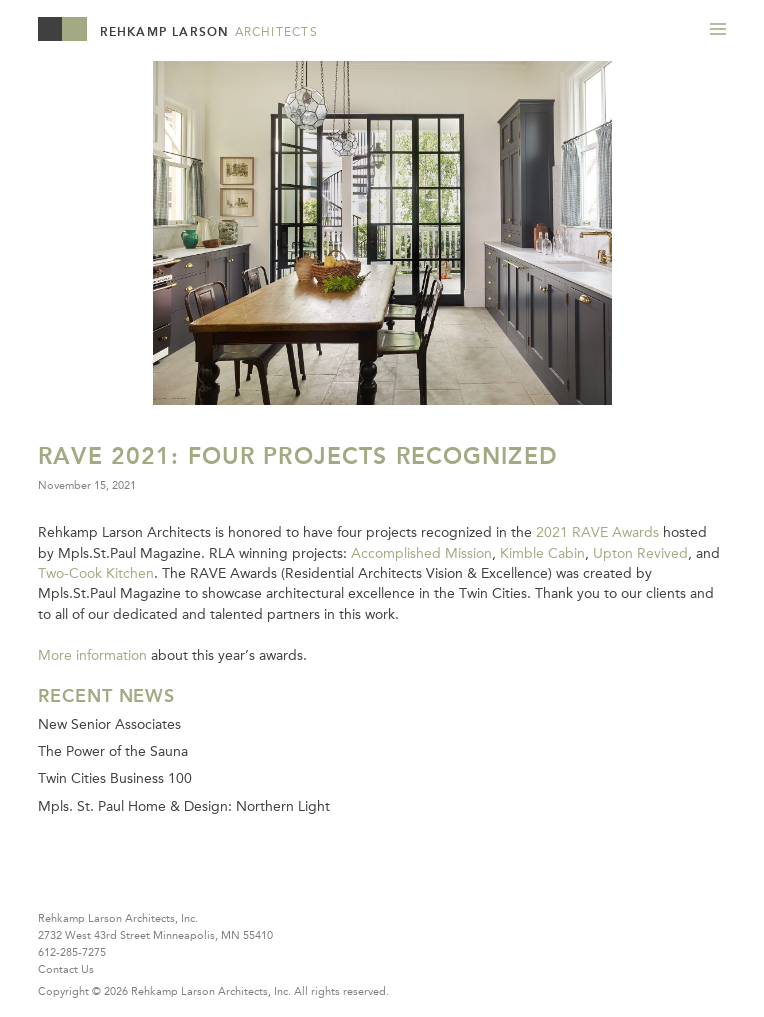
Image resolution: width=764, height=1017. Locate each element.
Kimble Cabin (542, 553)
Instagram (168, 883)
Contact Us (66, 969)
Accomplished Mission (421, 553)
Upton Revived (640, 553)
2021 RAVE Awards (597, 532)
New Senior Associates (109, 724)
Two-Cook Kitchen (96, 573)
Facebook (92, 883)
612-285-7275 (72, 952)
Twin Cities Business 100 (115, 778)
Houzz (54, 883)
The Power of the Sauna (113, 751)
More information (92, 655)
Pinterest (130, 883)
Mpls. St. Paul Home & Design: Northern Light (184, 806)
